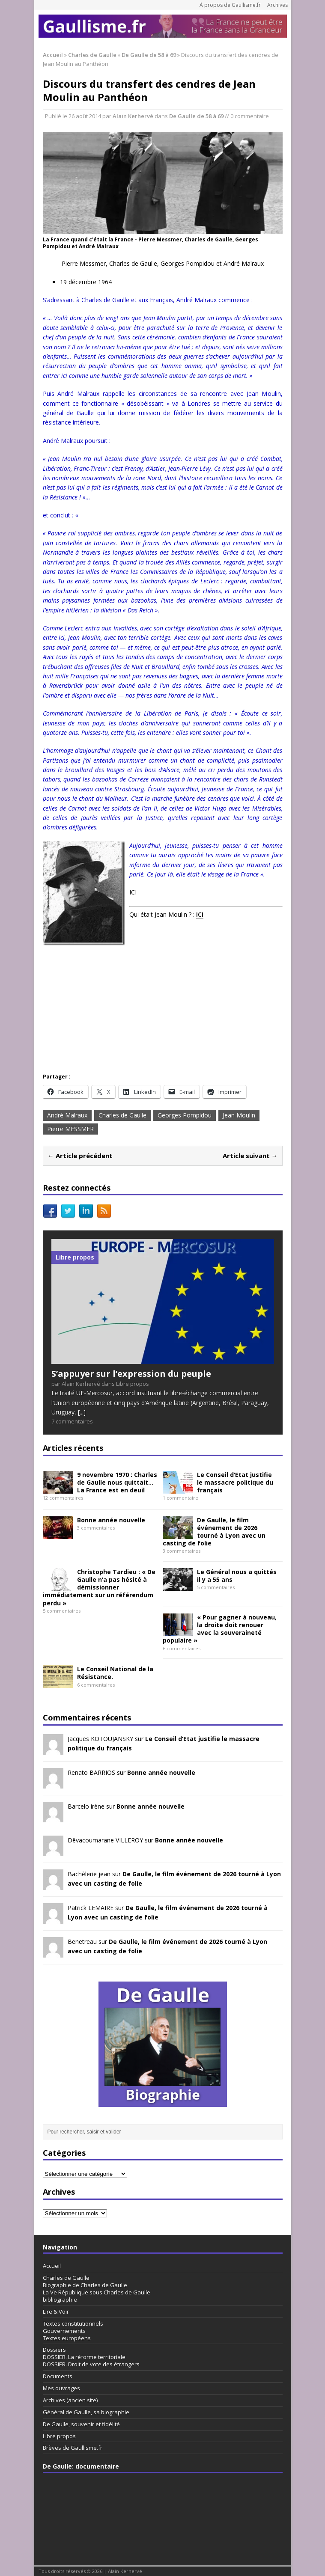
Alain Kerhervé (133, 116)
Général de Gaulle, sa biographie (86, 2412)
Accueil (52, 2266)
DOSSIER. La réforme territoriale (84, 2357)
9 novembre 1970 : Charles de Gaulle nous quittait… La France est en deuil (117, 1482)
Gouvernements (64, 2331)
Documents (57, 2376)
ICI (199, 914)
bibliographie (60, 2299)
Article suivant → (250, 1155)
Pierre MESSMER (70, 1129)
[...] (82, 1412)
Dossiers (54, 2349)
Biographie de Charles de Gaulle (85, 2285)
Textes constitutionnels (73, 2323)
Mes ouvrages (61, 2388)
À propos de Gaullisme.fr (230, 5)
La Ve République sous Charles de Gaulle (96, 2292)
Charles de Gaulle (92, 55)
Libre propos (59, 2436)
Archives (277, 5)
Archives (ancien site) (70, 2400)
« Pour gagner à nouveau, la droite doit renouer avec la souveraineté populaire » (220, 1629)
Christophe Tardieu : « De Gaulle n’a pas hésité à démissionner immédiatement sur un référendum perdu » (99, 1587)
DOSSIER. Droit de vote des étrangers (91, 2364)
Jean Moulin (239, 1115)
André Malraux (67, 1115)
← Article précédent (80, 1155)
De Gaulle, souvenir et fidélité (81, 2424)
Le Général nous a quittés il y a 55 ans (237, 1576)
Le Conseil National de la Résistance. (115, 1673)
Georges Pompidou (185, 1115)
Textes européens (67, 2338)
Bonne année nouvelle (111, 1520)
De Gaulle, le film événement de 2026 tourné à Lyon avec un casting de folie (214, 1532)
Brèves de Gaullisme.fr (72, 2447)
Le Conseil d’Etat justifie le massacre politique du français (235, 1482)
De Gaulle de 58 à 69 (196, 116)
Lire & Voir (56, 2311)
